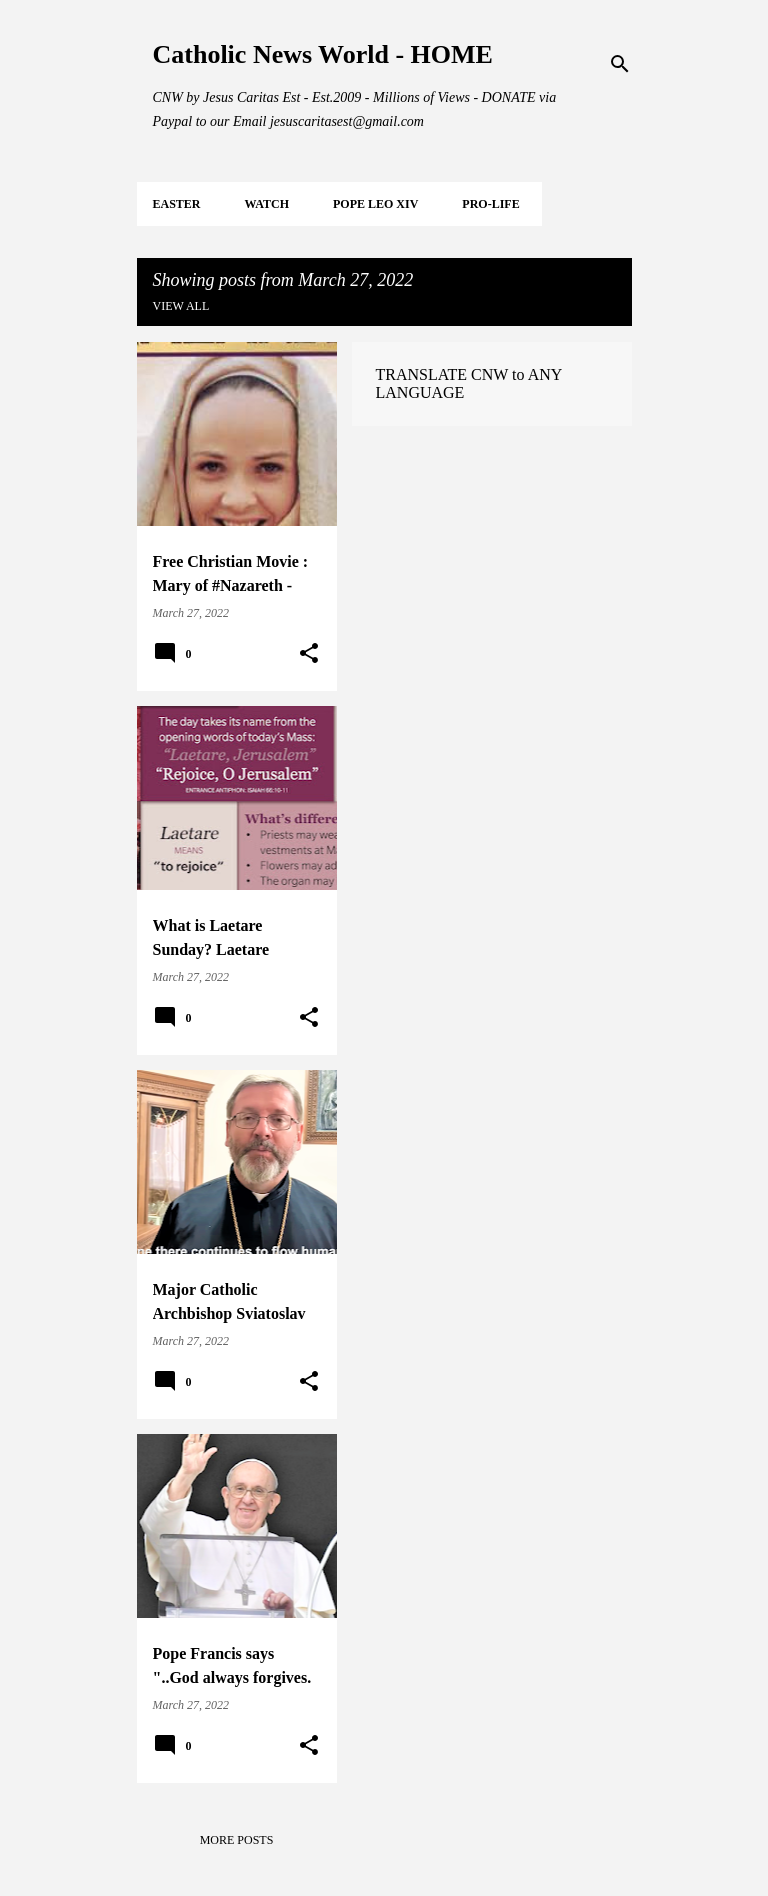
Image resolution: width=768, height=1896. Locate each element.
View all (181, 306)
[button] (309, 654)
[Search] (620, 64)
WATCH (267, 204)
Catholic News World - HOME (323, 54)
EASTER (177, 204)
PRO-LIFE (490, 204)
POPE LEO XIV (375, 204)
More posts (237, 1840)
